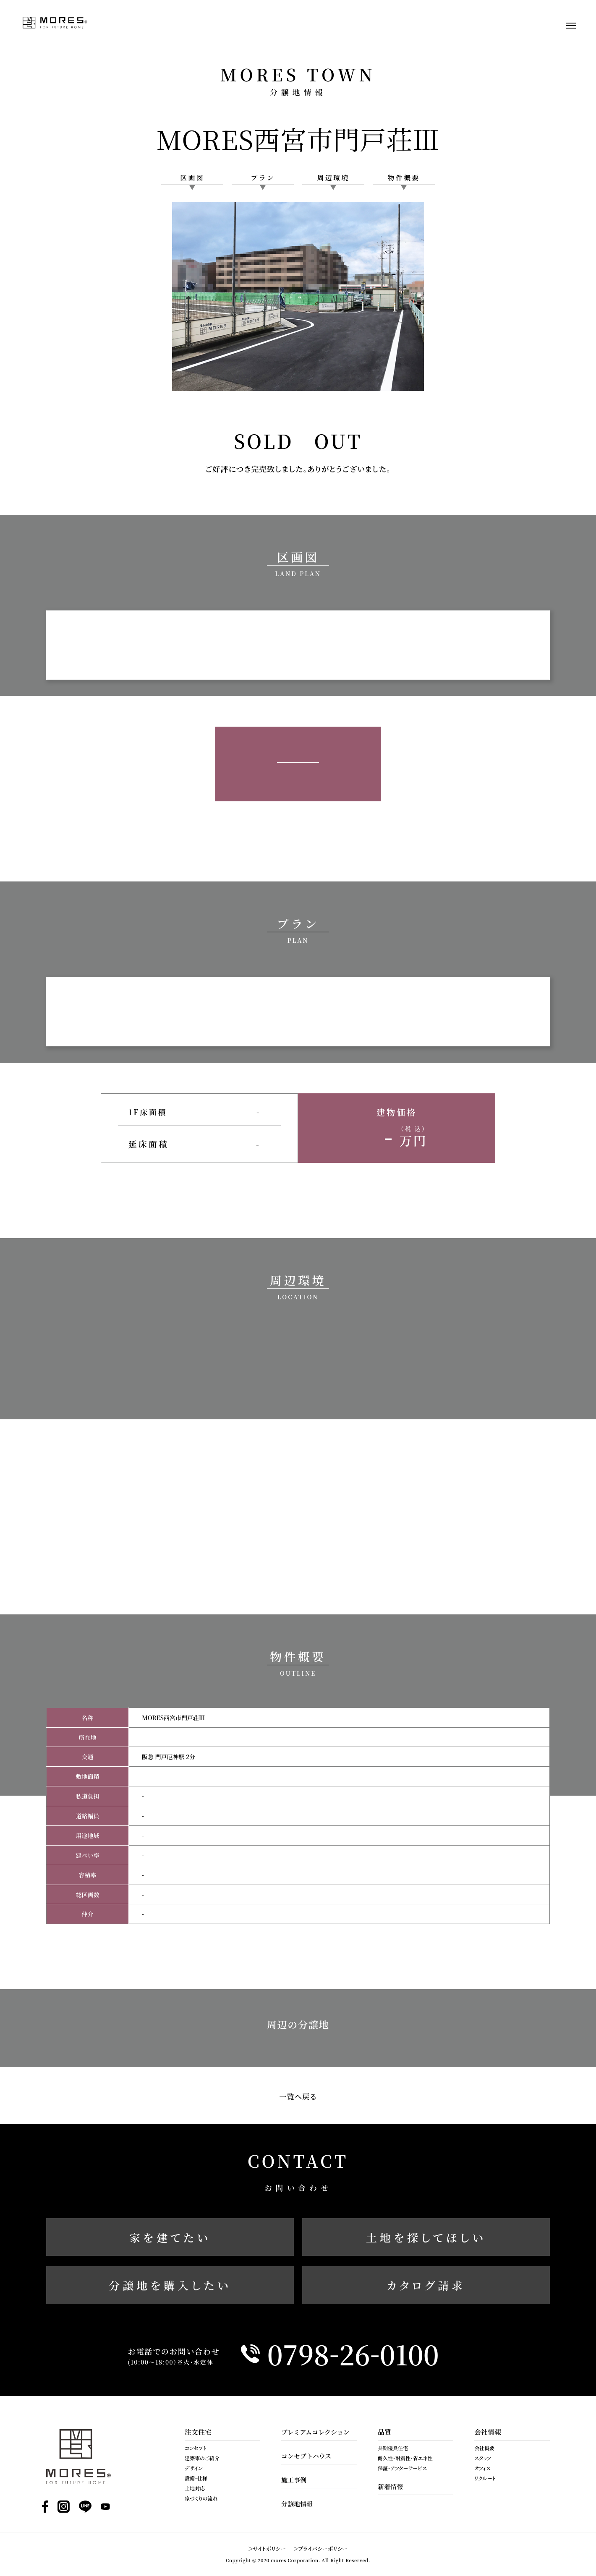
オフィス (482, 2468)
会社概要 (484, 2447)
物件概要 (404, 178)
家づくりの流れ (201, 2498)
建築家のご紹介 (202, 2457)
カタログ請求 (426, 2285)
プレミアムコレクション (315, 2431)
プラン (263, 178)
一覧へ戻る (297, 2096)
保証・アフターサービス (402, 2468)
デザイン (194, 2468)
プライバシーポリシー (323, 2549)
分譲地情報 (297, 2503)
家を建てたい (170, 2237)
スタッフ (482, 2457)
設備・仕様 (196, 2478)
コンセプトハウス (306, 2455)
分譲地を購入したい (170, 2285)
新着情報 (390, 2486)
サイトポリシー (269, 2549)
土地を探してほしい (426, 2237)
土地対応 (195, 2488)
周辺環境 (333, 178)
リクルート (485, 2478)
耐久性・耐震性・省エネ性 (405, 2457)
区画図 (192, 178)
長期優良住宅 (393, 2447)
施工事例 (293, 2479)
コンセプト (196, 2447)
